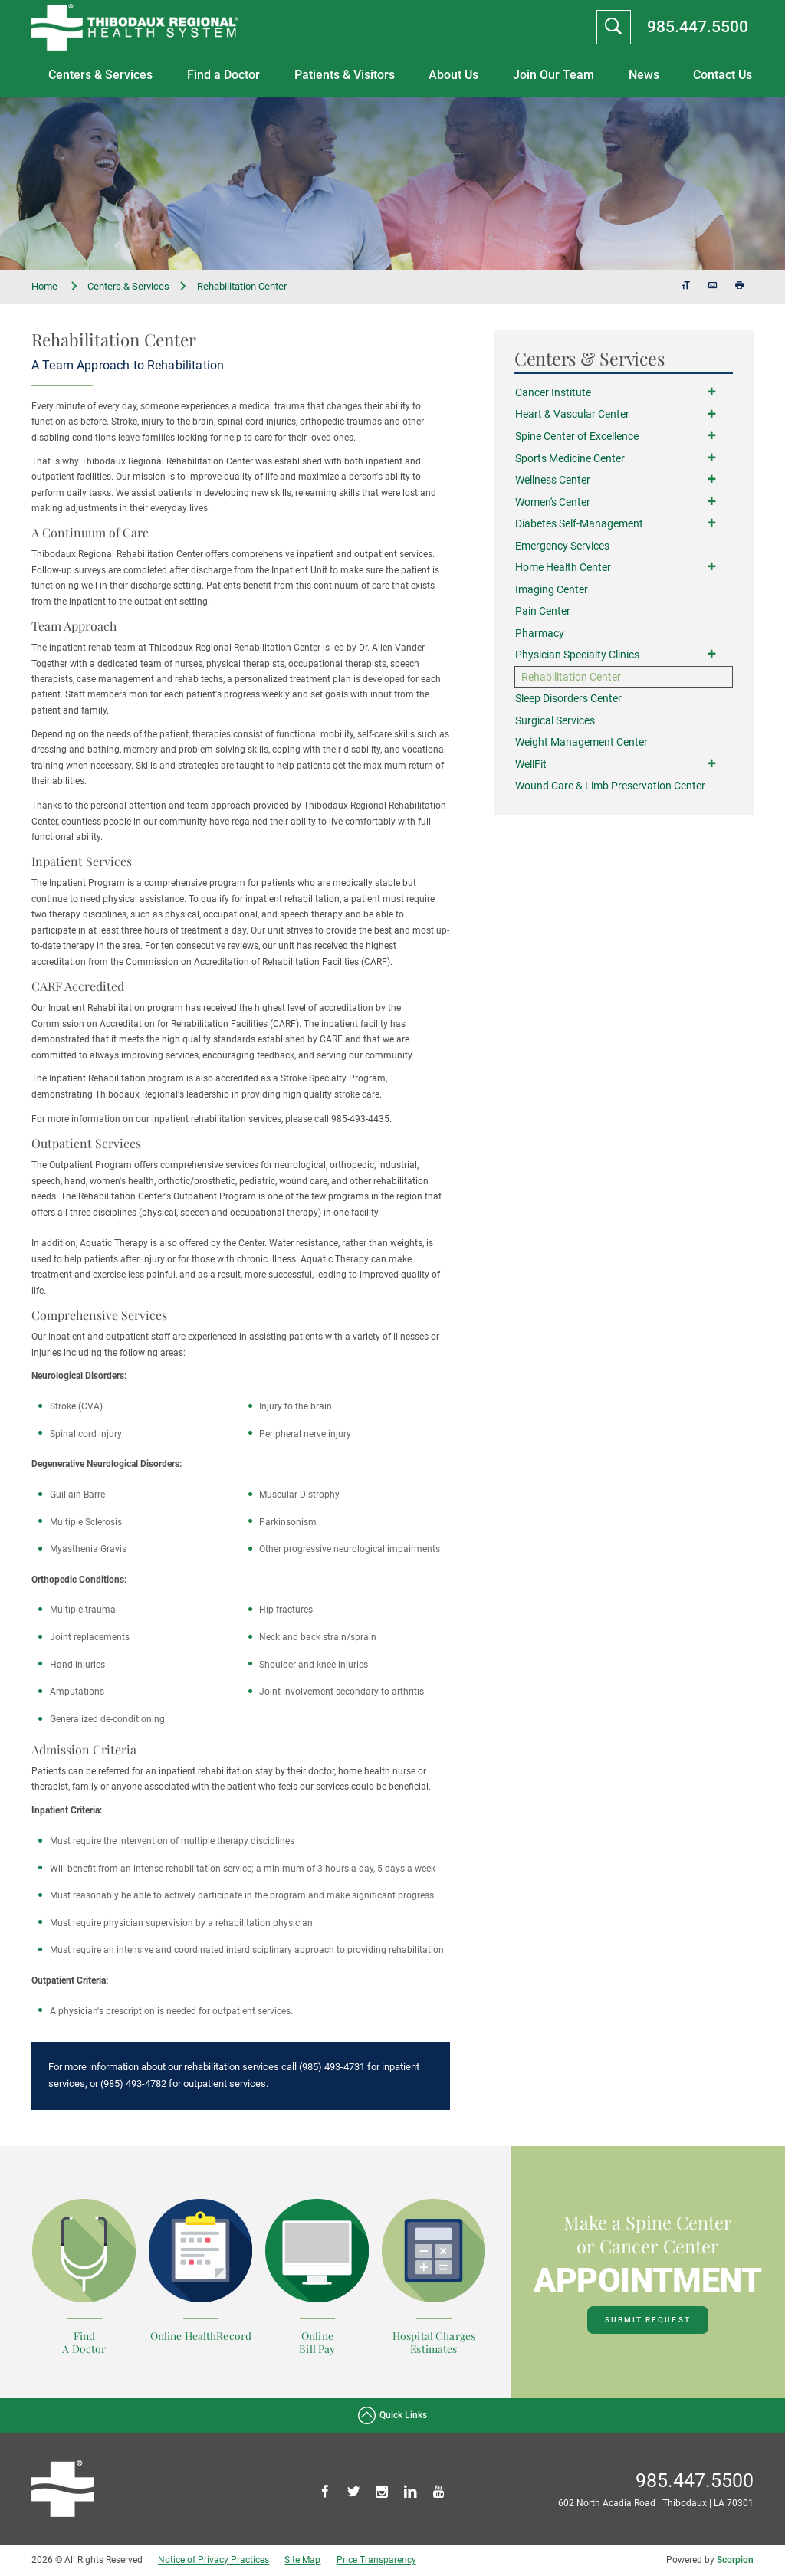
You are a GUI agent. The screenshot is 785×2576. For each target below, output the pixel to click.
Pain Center (542, 612)
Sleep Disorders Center (568, 700)
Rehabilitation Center (571, 677)
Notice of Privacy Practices (213, 2560)
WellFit (531, 765)
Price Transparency (376, 2560)
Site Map (302, 2560)
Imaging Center (551, 589)
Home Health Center (563, 568)
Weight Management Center (581, 743)
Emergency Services (562, 546)
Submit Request (648, 2319)
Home (55, 286)
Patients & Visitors (344, 75)
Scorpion (735, 2560)
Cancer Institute (553, 392)
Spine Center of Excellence (577, 436)
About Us (453, 75)
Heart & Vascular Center (572, 415)
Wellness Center (552, 480)
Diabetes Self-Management (579, 524)
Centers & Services (100, 75)
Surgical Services (555, 721)
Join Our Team (553, 75)
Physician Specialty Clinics (577, 655)
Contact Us (722, 75)
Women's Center (552, 502)
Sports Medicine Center (570, 458)
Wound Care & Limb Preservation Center (610, 787)
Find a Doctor (223, 75)
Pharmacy (539, 634)
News (644, 75)
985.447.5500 (697, 26)
